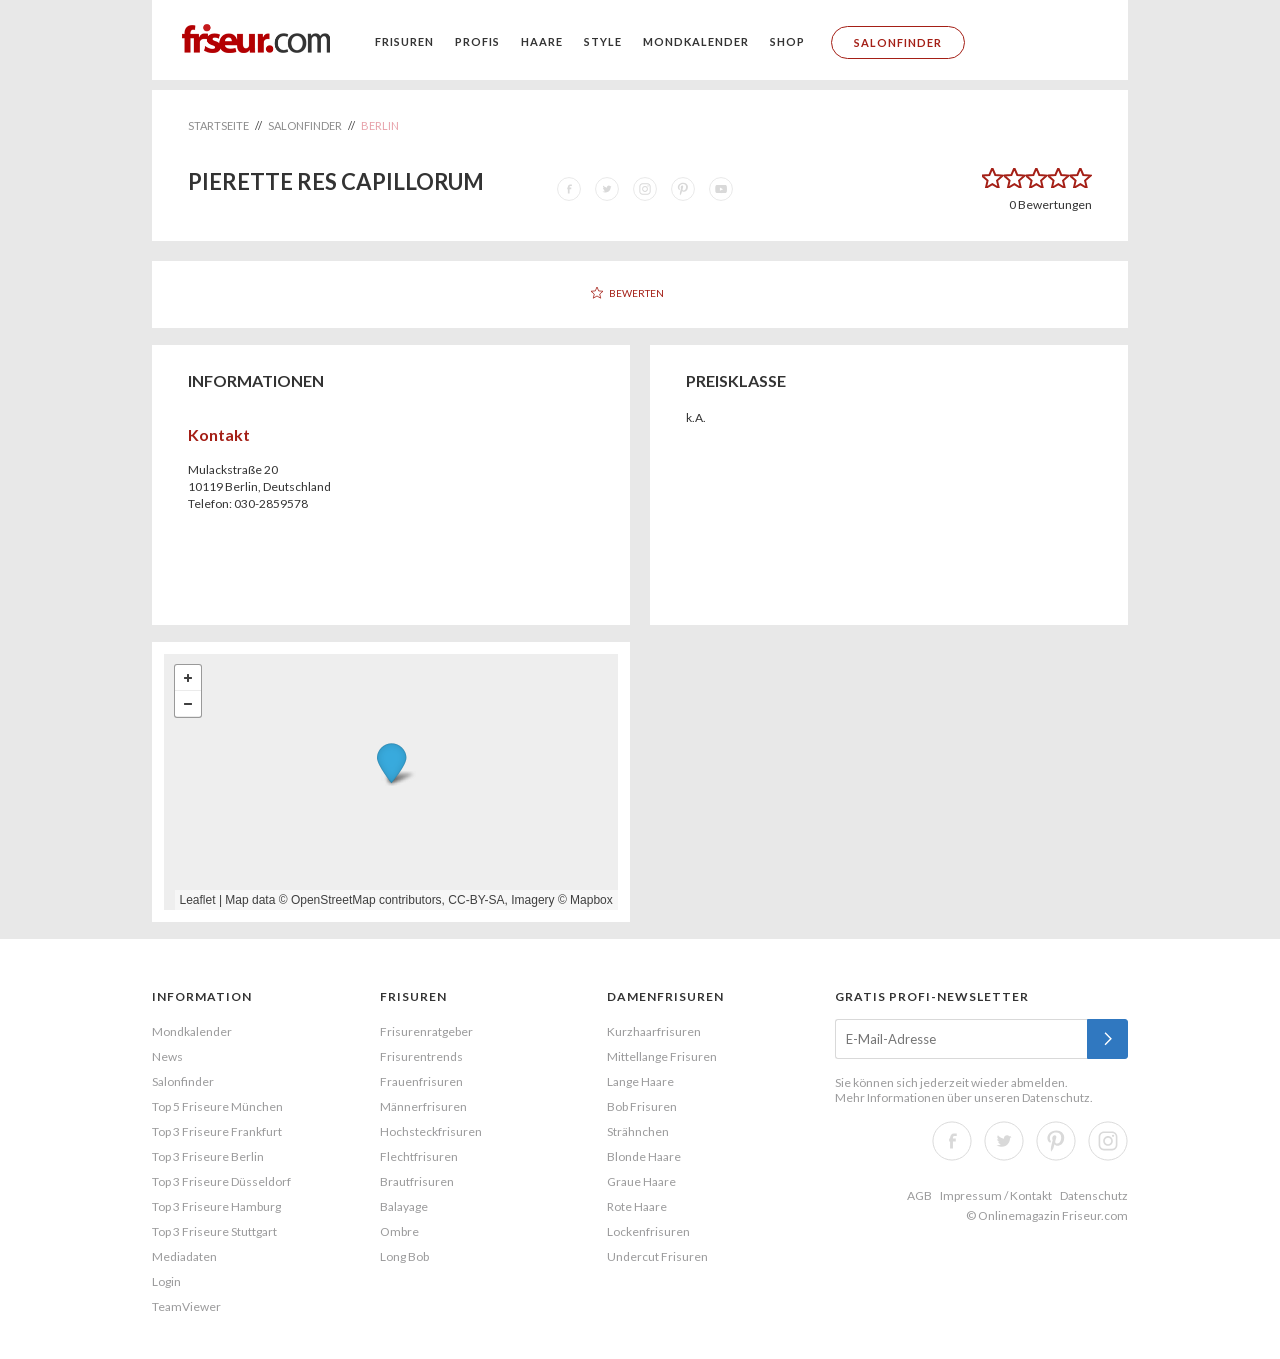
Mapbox (591, 900)
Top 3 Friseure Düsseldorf (221, 1181)
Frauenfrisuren (421, 1081)
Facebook (952, 1141)
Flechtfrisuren (419, 1156)
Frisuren (404, 41)
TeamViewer (186, 1306)
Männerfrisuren (423, 1106)
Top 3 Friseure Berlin (208, 1156)
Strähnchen (638, 1131)
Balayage (404, 1206)
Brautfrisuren (417, 1181)
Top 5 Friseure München (217, 1106)
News (167, 1056)
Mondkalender (696, 41)
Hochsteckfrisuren (431, 1131)
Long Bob (404, 1256)
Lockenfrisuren (648, 1231)
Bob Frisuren (642, 1106)
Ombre (399, 1231)
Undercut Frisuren (657, 1256)
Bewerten (636, 293)
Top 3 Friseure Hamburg (216, 1206)
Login (166, 1281)
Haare (542, 41)
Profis (477, 41)
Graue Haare (641, 1181)
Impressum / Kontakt (996, 1195)
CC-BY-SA (476, 900)
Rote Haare (637, 1206)
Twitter (1004, 1141)
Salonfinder (898, 42)
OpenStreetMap (333, 900)
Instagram (1108, 1141)
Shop (787, 41)
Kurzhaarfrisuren (654, 1031)
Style (603, 41)
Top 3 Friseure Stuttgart (214, 1231)
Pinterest (1056, 1141)
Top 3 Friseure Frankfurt (217, 1131)
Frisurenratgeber (426, 1031)
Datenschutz (1056, 1097)
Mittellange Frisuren (662, 1056)
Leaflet (198, 900)
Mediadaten (184, 1256)
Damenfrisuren (665, 996)
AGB (919, 1195)
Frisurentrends (421, 1056)
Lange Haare (640, 1081)
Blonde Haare (644, 1156)
